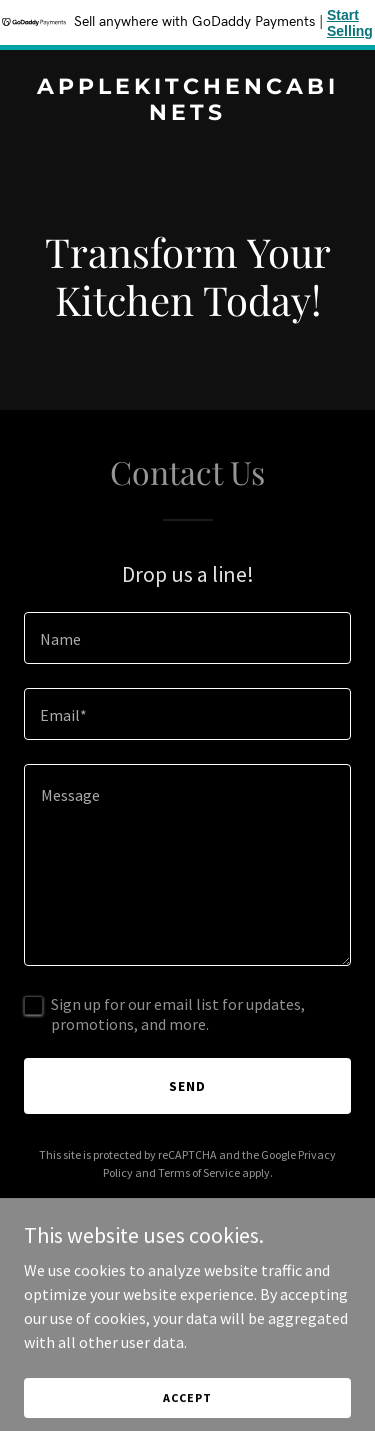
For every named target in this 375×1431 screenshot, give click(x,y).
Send (187, 1086)
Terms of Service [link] (199, 1172)
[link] (187, 114)
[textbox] (187, 638)
